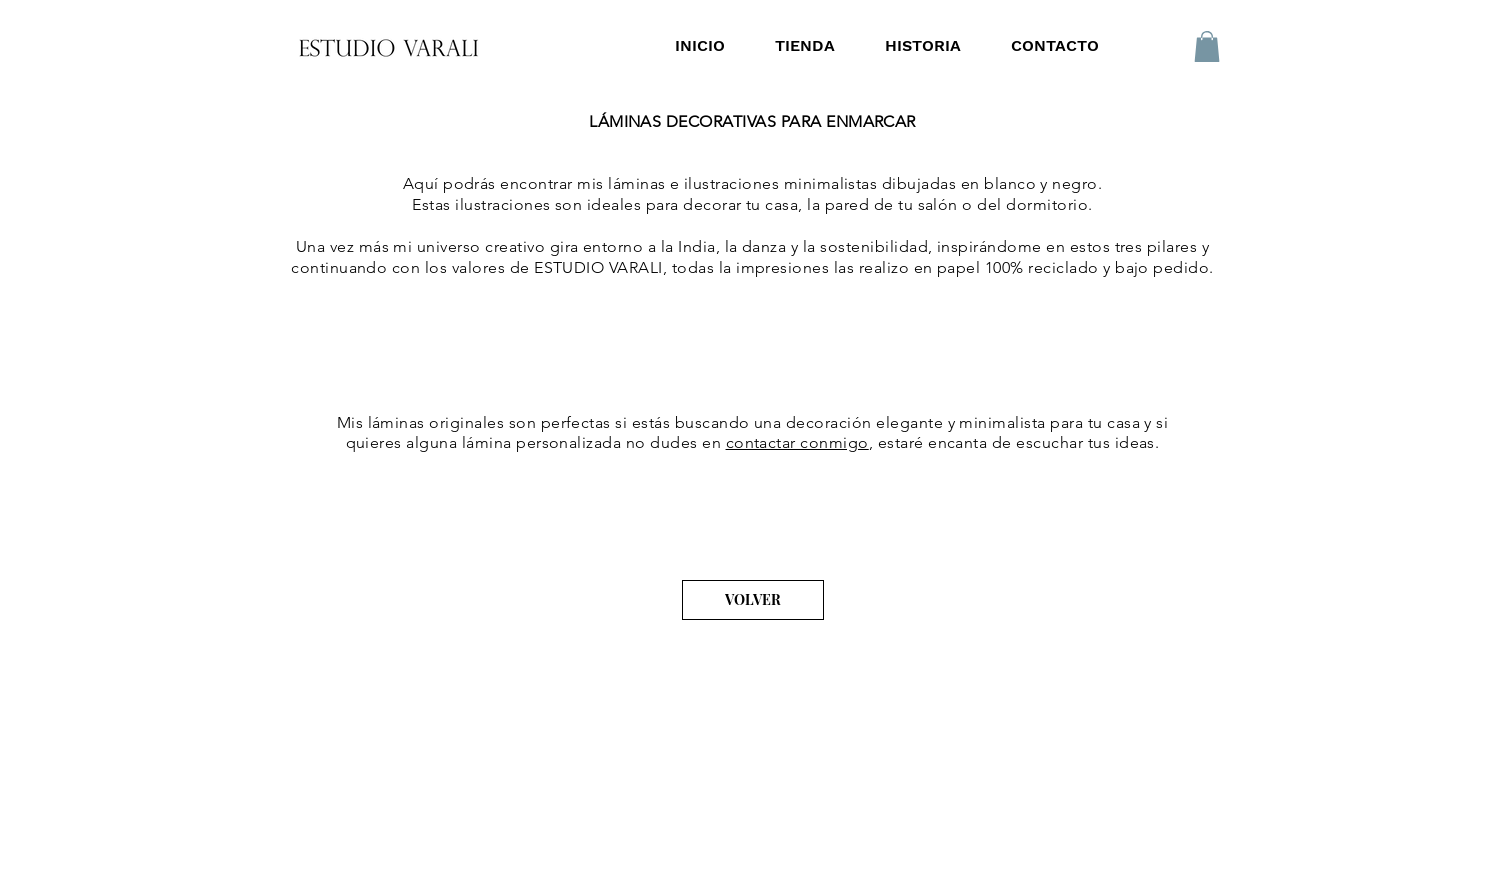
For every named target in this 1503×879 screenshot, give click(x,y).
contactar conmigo (797, 442)
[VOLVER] (753, 600)
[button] (1207, 46)
